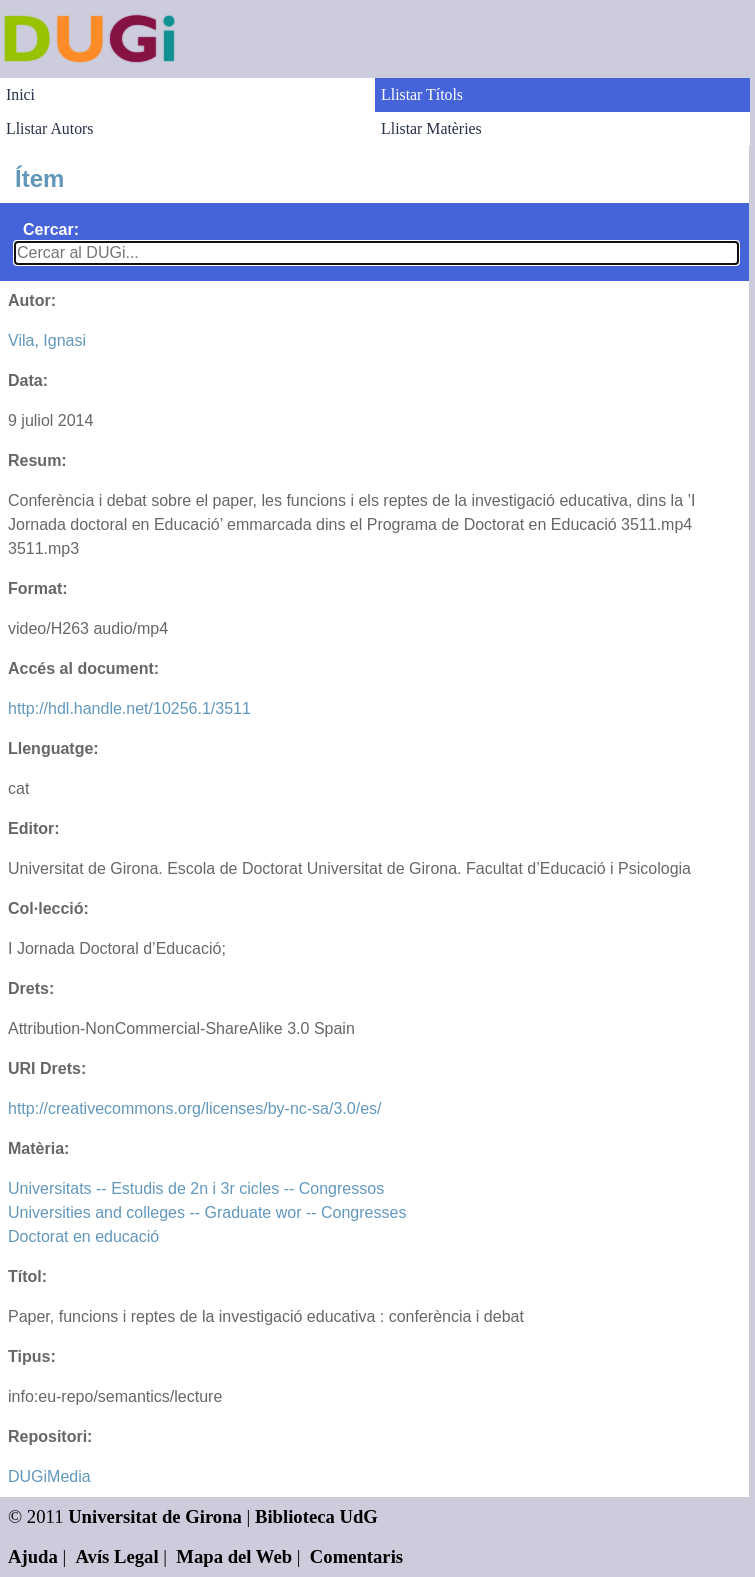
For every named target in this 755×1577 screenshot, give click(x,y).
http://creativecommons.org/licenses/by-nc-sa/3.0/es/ (195, 1108)
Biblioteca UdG (316, 1516)
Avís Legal (117, 1556)
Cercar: (51, 229)
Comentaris (356, 1556)
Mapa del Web (234, 1556)
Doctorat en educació (83, 1236)
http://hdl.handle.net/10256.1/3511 (129, 708)
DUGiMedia (49, 1476)
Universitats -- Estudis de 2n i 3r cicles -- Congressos (196, 1188)
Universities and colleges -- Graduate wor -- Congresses (207, 1212)
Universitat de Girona (155, 1516)
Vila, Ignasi (47, 340)
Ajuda (33, 1556)
